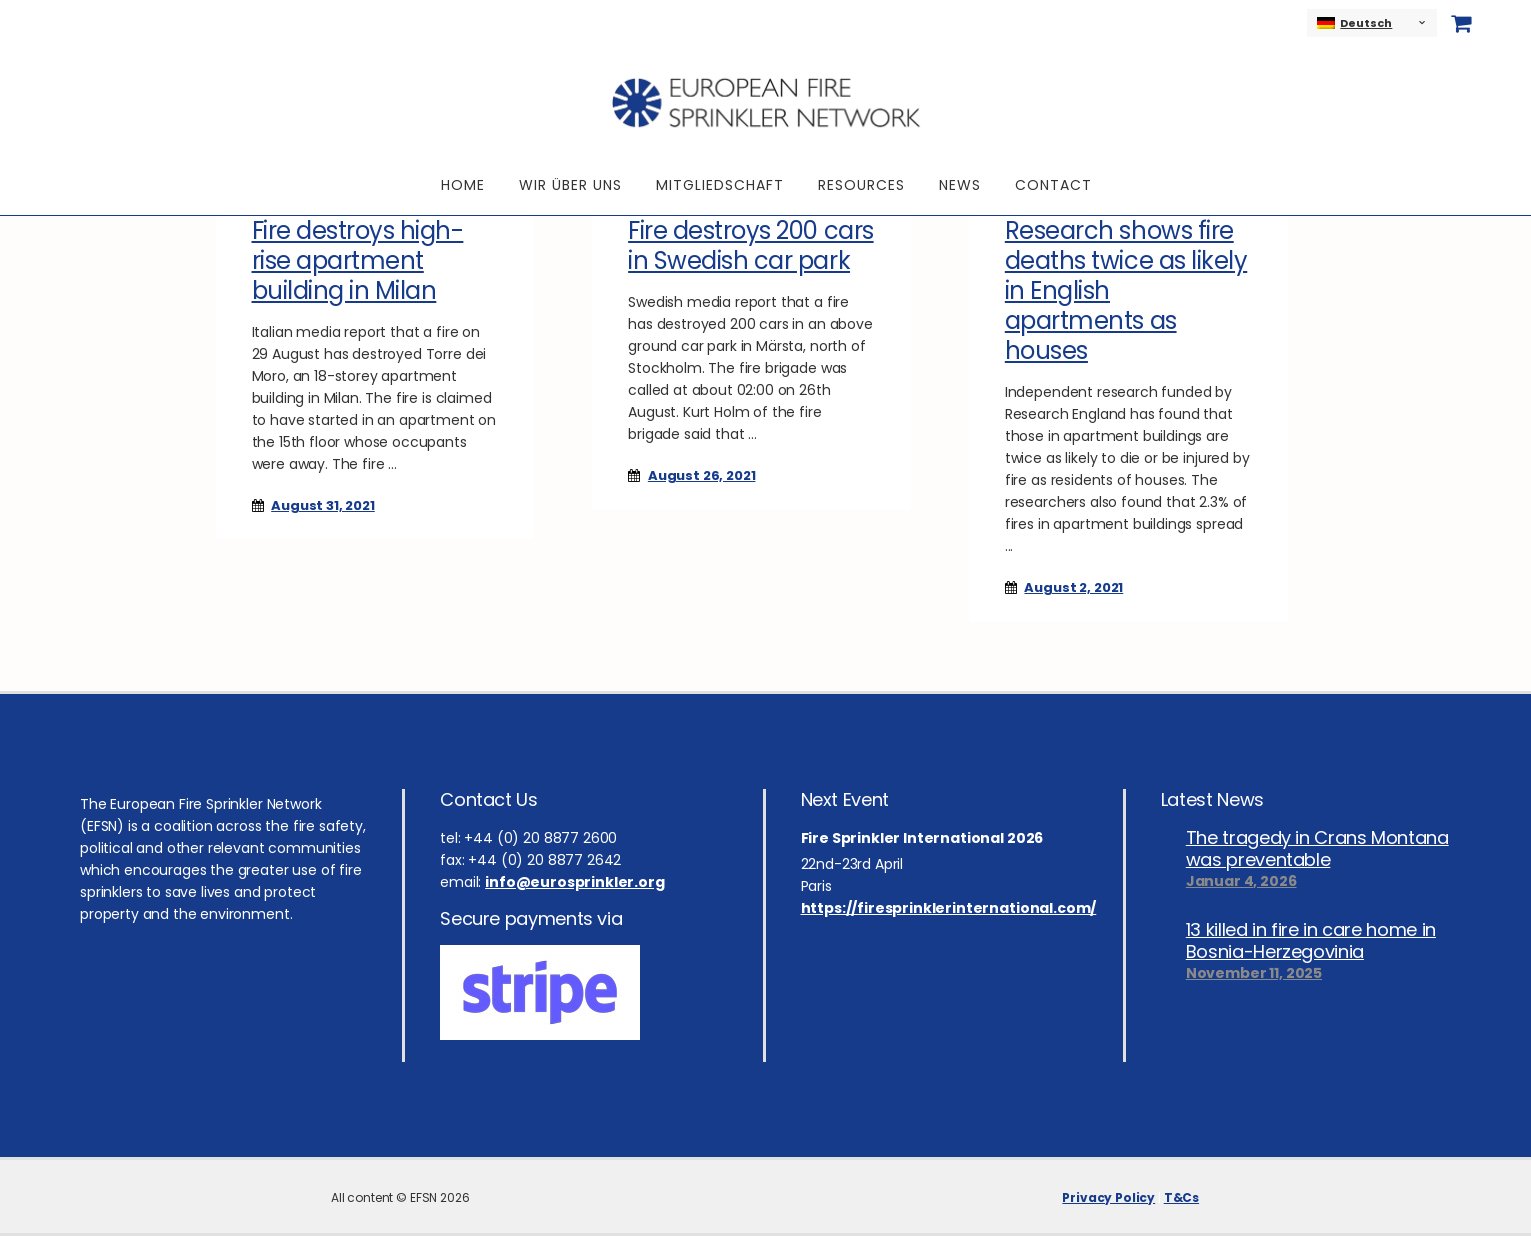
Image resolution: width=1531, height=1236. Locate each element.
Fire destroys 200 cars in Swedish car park (750, 245)
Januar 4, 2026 (1241, 881)
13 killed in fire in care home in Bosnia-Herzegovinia (1311, 941)
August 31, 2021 (323, 505)
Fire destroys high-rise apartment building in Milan (358, 260)
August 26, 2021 (702, 475)
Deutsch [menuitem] (1366, 23)
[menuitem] (1372, 23)
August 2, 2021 (1073, 587)
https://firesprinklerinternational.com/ (949, 908)
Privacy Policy (1108, 1197)
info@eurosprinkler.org (574, 882)
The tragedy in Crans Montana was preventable (1317, 849)
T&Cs (1181, 1197)
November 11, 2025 (1254, 973)
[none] (1372, 23)
